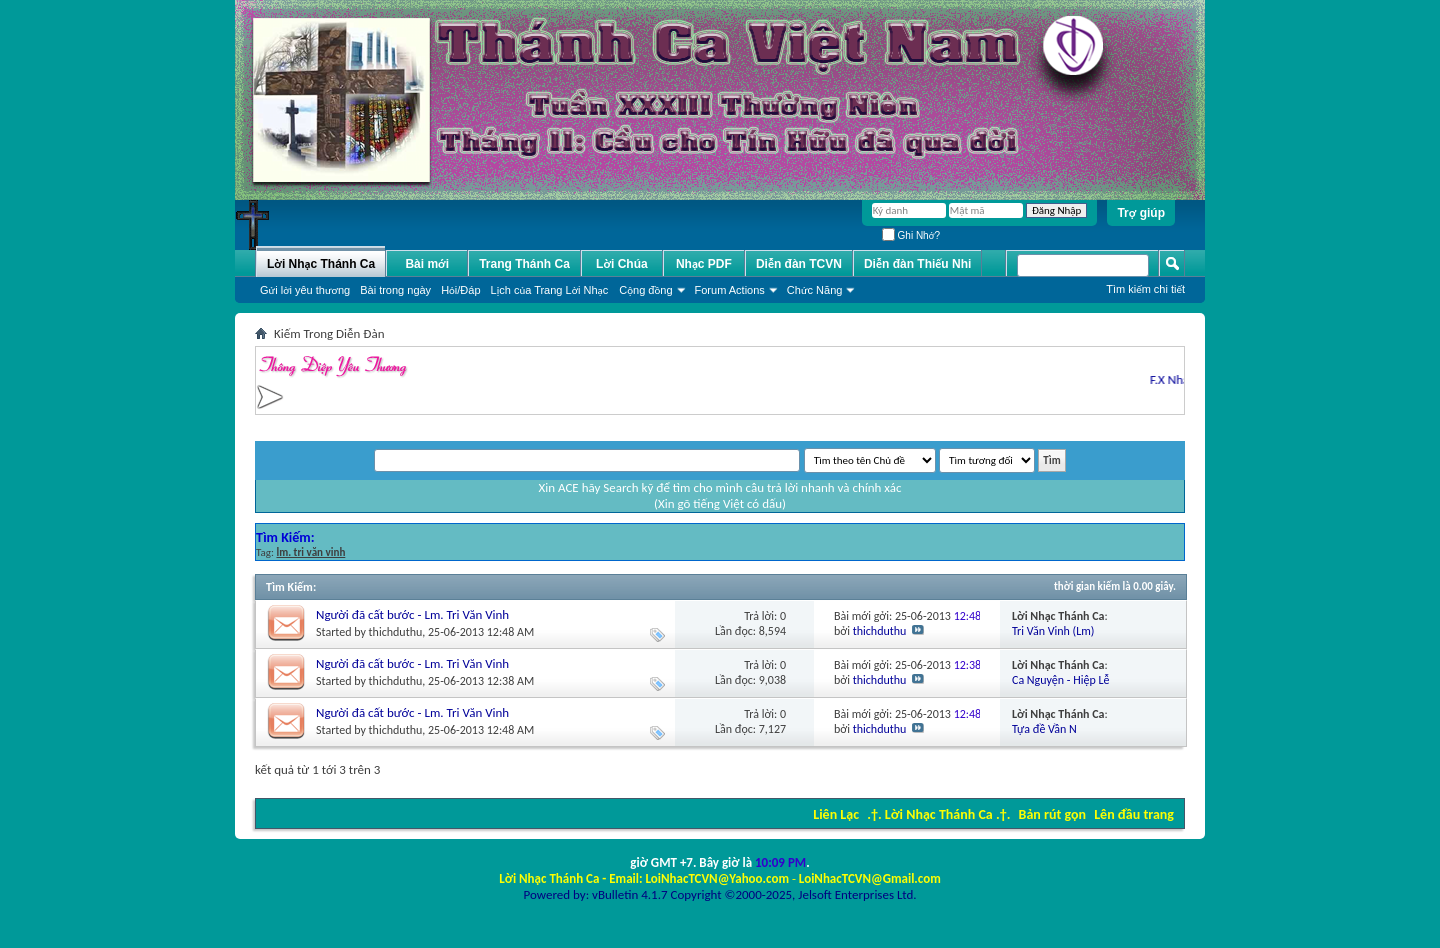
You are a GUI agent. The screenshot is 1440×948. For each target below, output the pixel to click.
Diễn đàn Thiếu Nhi (917, 264)
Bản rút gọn (1052, 814)
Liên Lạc (836, 814)
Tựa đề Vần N (1044, 729)
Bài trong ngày (395, 290)
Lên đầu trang (1134, 814)
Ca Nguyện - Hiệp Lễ (1060, 680)
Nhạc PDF (704, 264)
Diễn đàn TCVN (799, 264)
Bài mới (427, 264)
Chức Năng (815, 290)
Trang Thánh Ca (524, 264)
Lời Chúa (622, 264)
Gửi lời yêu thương (305, 290)
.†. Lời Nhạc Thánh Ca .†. (938, 814)
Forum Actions (730, 290)
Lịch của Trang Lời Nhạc (550, 290)
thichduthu (396, 632)
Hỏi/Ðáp (460, 290)
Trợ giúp (1141, 213)
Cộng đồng (645, 290)
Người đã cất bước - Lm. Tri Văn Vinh (412, 614)
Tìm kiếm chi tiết (1145, 289)
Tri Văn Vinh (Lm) (1053, 631)
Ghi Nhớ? (911, 235)
